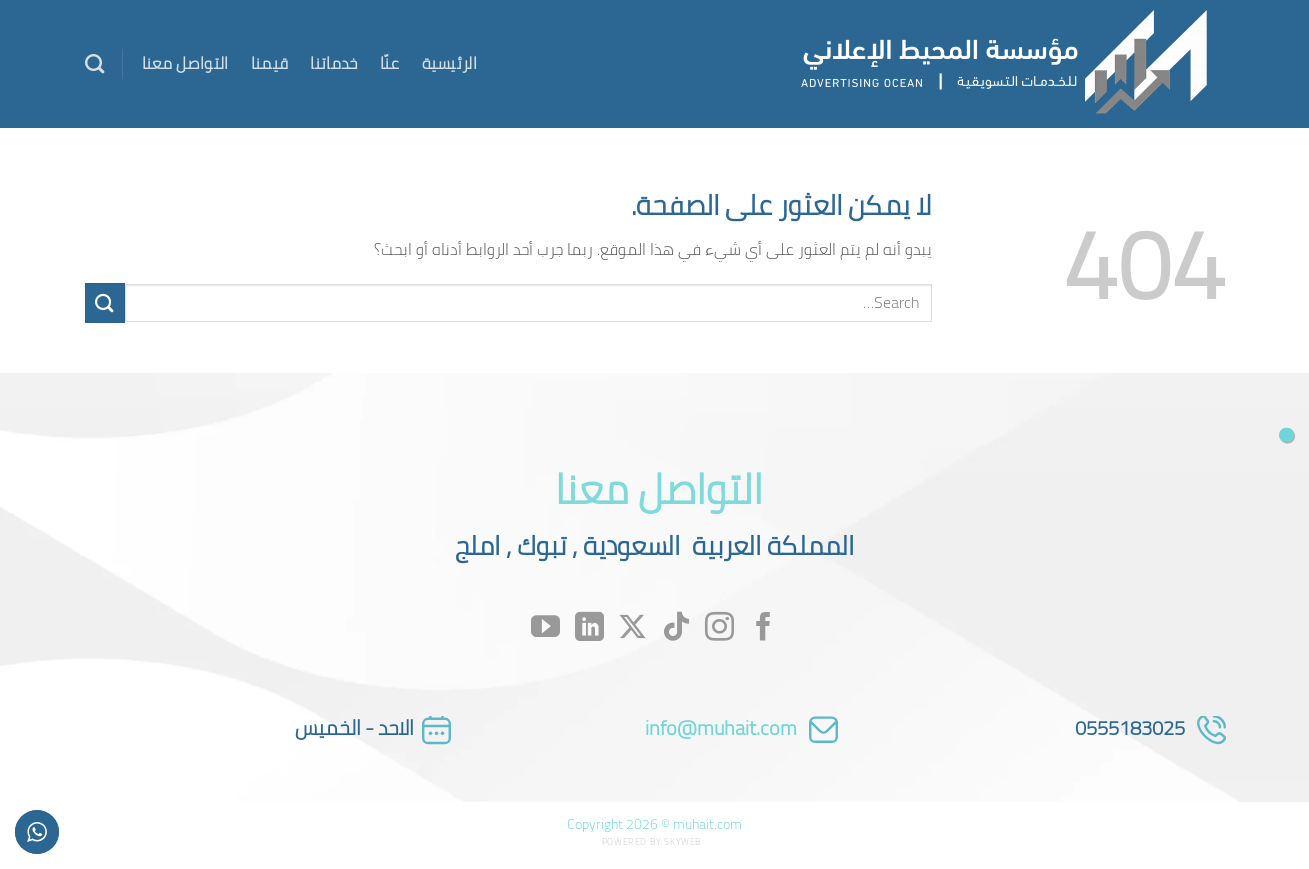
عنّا (390, 63)
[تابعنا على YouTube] (545, 628)
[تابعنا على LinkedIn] (589, 628)
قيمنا (270, 63)
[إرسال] (105, 302)
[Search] (94, 63)
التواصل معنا (185, 63)
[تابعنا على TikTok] (676, 628)
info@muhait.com (721, 727)
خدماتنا (333, 63)
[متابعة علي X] (632, 628)
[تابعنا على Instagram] (719, 628)
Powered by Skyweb (652, 841)
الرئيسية (450, 63)
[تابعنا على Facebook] (763, 628)
